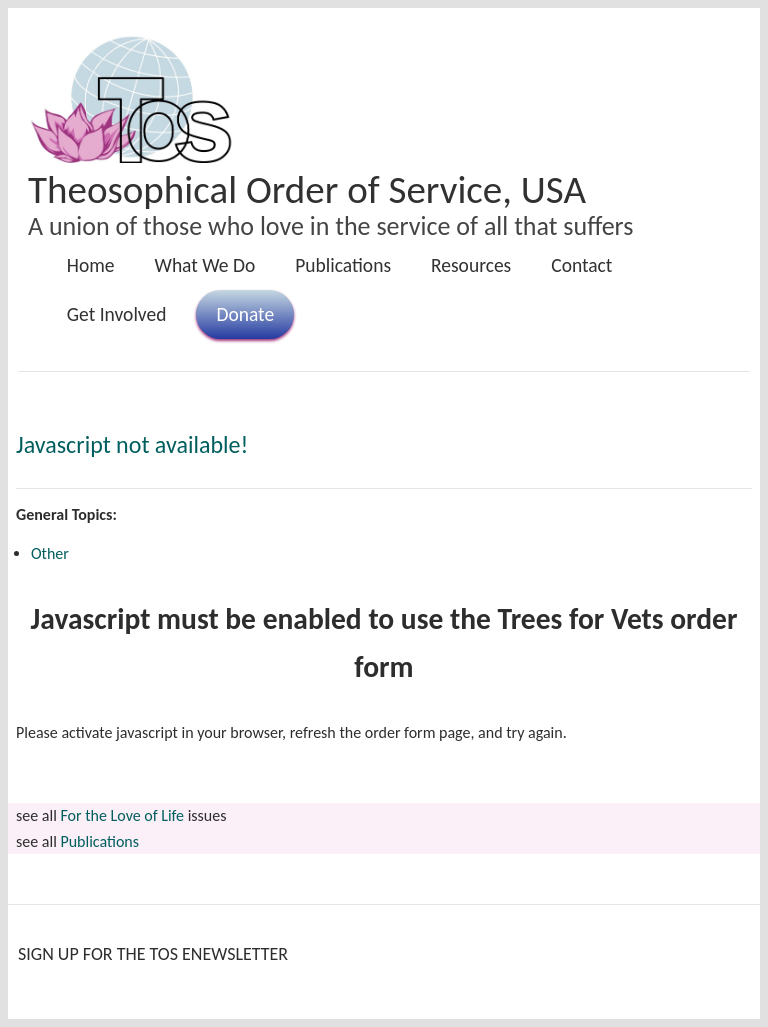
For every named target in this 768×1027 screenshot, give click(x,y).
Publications (343, 265)
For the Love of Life (122, 815)
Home (91, 265)
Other (50, 553)
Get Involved (117, 314)
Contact (581, 265)
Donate (245, 314)
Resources (471, 265)
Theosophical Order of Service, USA (307, 189)
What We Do (205, 265)
